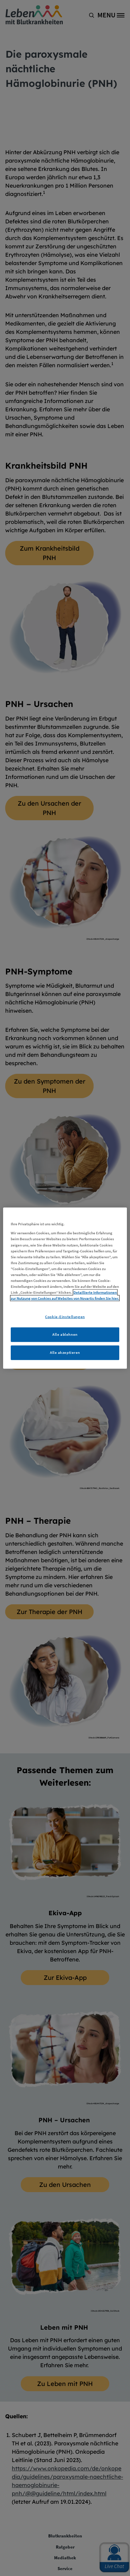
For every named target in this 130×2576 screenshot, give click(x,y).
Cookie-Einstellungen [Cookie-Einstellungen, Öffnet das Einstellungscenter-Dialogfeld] (65, 1316)
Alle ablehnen (64, 1334)
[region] (65, 1287)
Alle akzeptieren (65, 1352)
